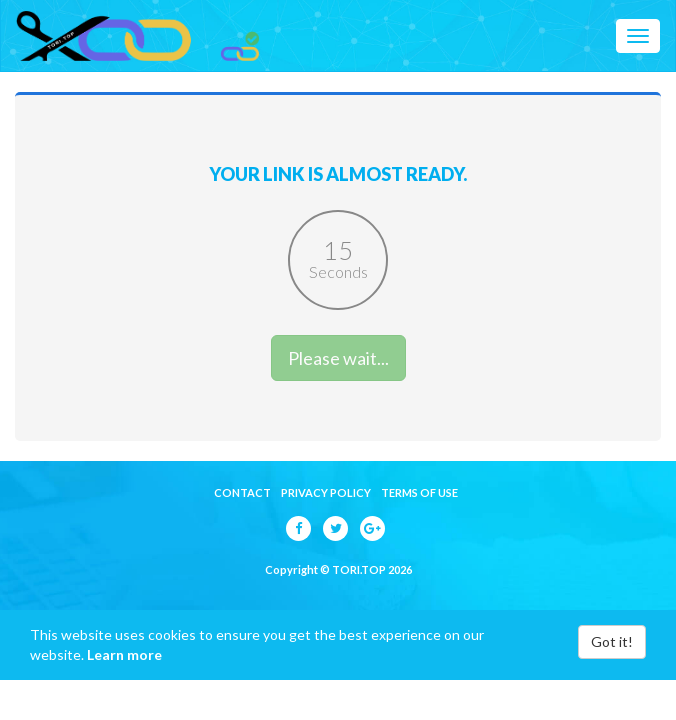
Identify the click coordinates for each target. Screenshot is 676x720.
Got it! (612, 641)
